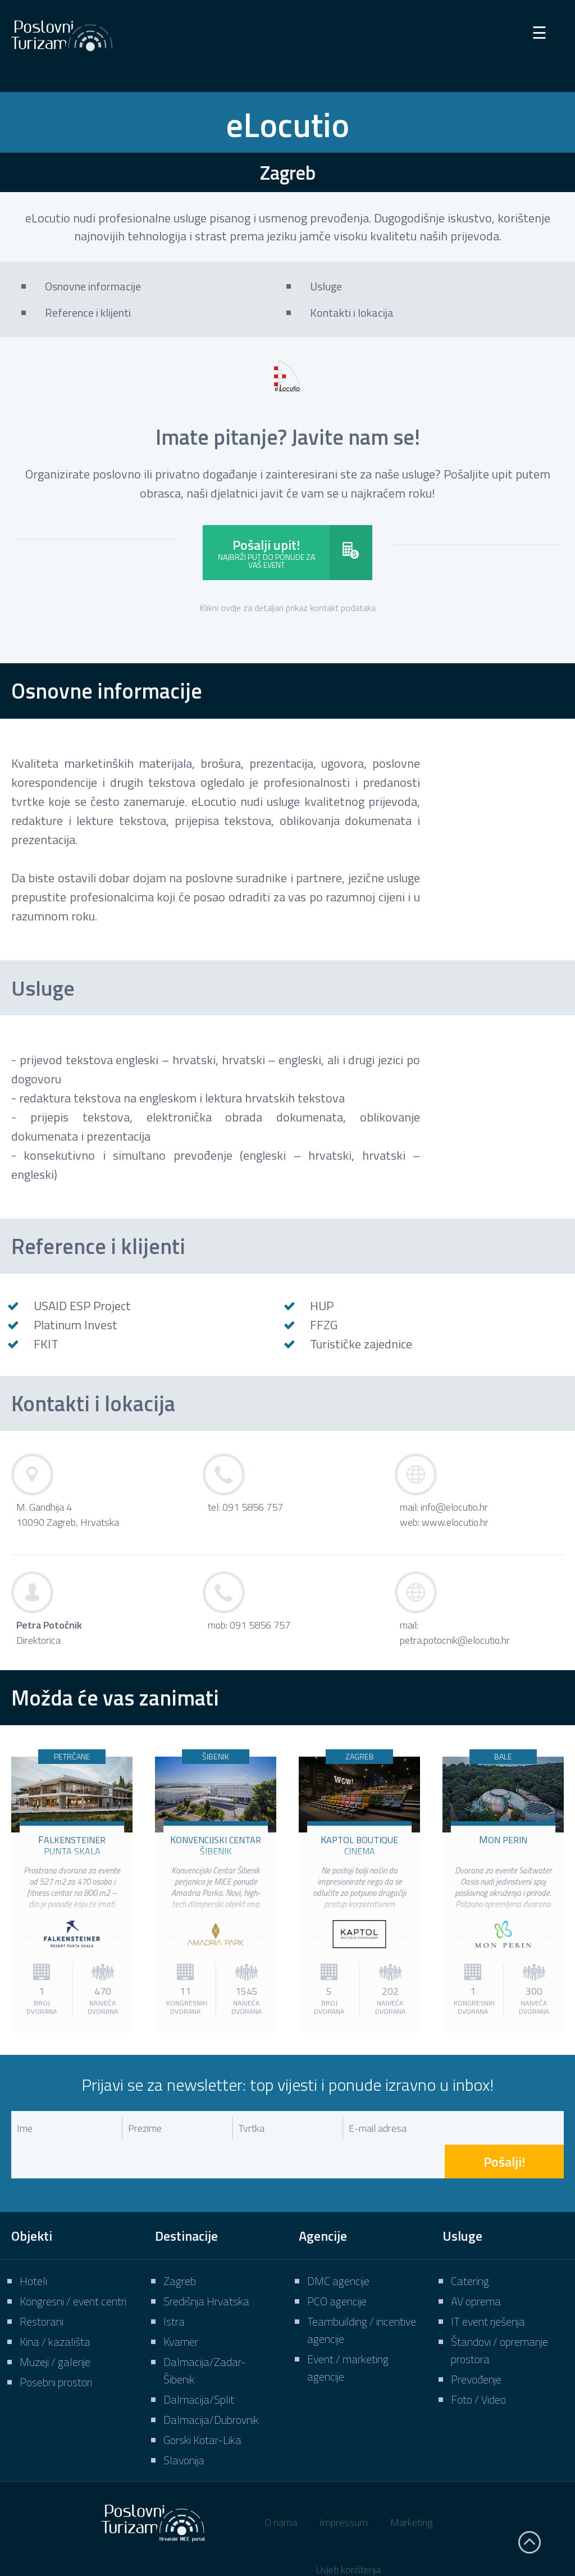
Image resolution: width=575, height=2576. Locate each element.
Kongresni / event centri (73, 2267)
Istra (174, 2287)
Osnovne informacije (93, 286)
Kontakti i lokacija (352, 312)
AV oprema (476, 2267)
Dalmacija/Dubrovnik (211, 2386)
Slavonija (183, 2426)
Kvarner (180, 2308)
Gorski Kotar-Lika (202, 2406)
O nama (280, 2488)
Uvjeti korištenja (348, 2535)
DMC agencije (338, 2247)
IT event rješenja (488, 2287)
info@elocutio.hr (454, 1507)
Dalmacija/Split (198, 2365)
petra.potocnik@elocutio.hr (455, 1640)
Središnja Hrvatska (206, 2267)
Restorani (41, 2287)
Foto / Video (478, 2365)
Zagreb (179, 2247)
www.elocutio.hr (455, 1522)
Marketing (411, 2488)
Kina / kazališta (55, 2308)
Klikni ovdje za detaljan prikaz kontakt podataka (288, 607)
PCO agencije (337, 2267)
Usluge (326, 286)
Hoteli (33, 2247)
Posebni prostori (56, 2348)
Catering (470, 2247)
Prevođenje (476, 2345)
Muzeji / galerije (55, 2328)
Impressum (344, 2488)
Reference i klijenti (88, 312)
